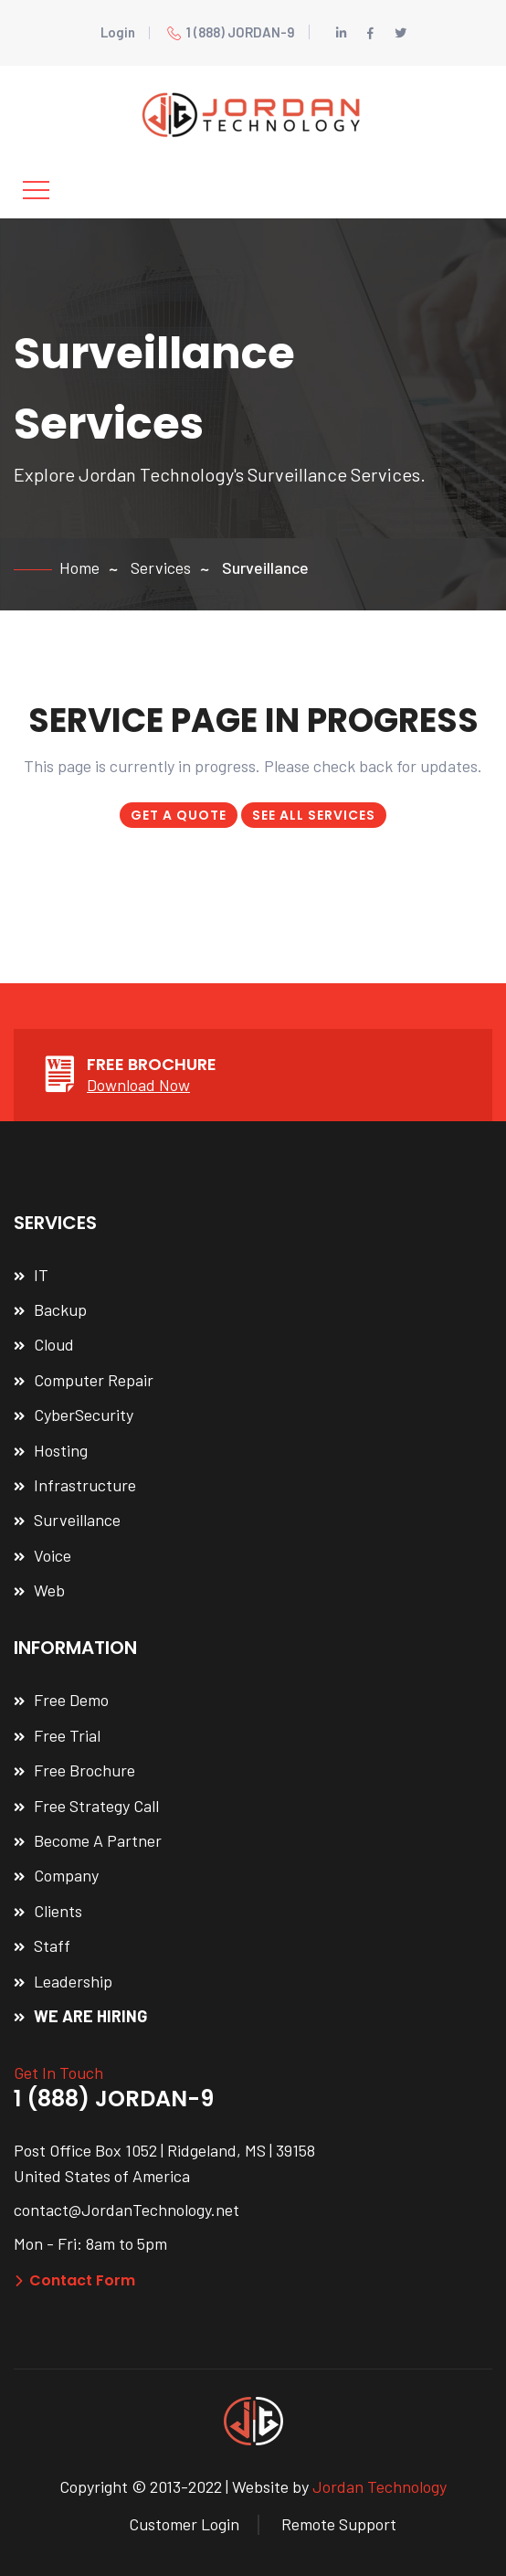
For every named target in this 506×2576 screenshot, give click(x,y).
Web (49, 1590)
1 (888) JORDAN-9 (231, 32)
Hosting (61, 1450)
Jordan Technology (379, 2486)
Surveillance (77, 1520)
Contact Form (74, 2280)
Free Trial (67, 1735)
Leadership (73, 1981)
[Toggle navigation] (36, 190)
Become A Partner (98, 1840)
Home (79, 567)
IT (41, 1275)
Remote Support (338, 2524)
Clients (58, 1911)
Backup (60, 1309)
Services (161, 567)
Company (66, 1875)
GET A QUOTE (179, 815)
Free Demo (71, 1700)
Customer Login (184, 2524)
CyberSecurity (83, 1415)
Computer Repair (93, 1380)
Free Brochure (84, 1770)
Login (117, 32)
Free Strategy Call (96, 1806)
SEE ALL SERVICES (313, 815)
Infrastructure (85, 1485)
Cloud (54, 1344)
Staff (52, 1945)
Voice (52, 1555)
